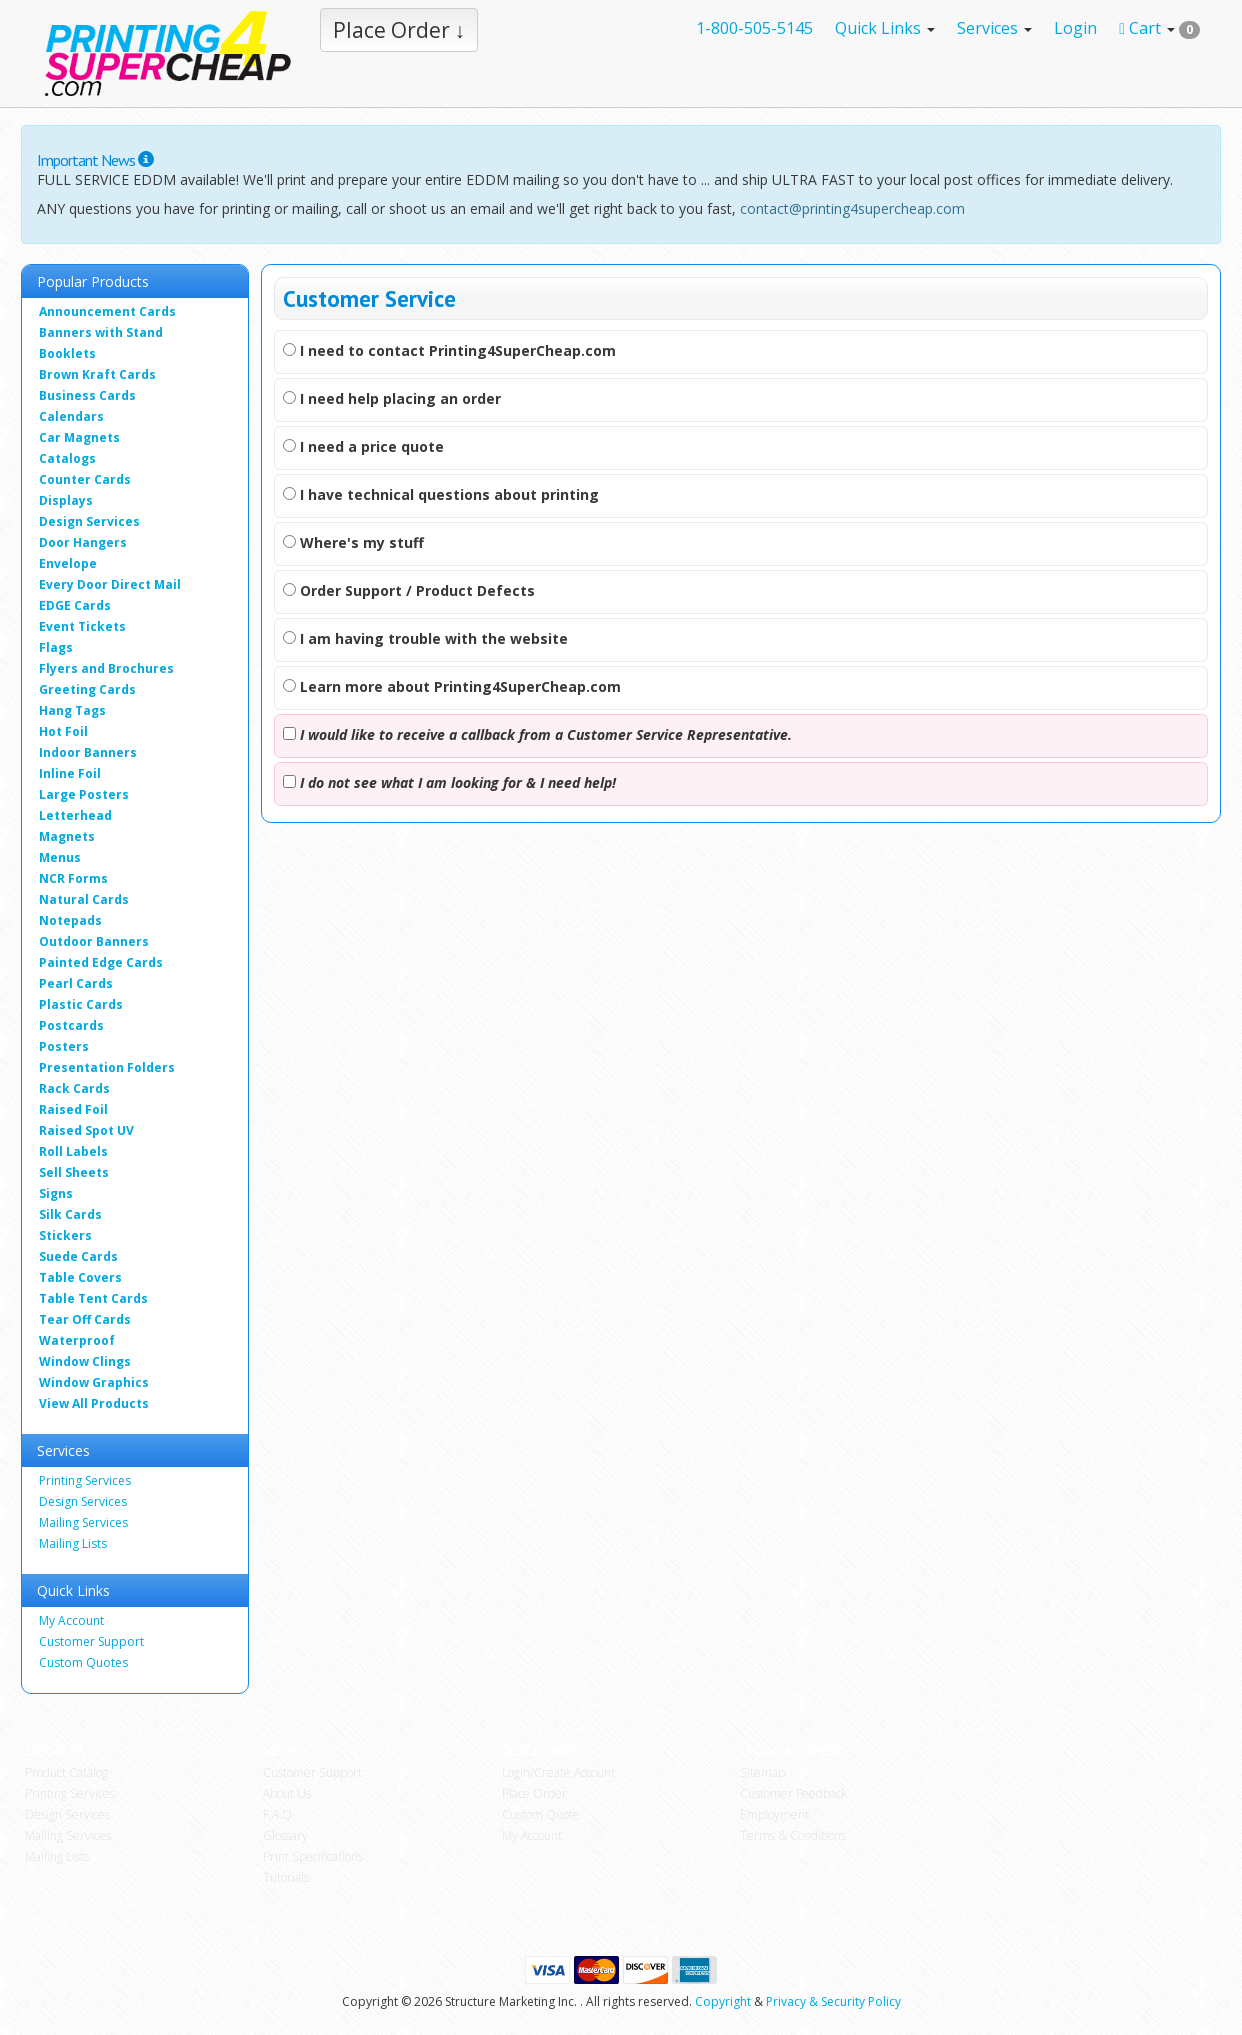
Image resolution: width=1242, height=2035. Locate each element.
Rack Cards (74, 1088)
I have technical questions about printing (441, 494)
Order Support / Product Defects (409, 590)
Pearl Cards (76, 983)
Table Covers (80, 1277)
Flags (56, 647)
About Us (287, 1793)
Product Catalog (66, 1772)
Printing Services (85, 1480)
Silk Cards (70, 1214)
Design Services (89, 521)
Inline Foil (70, 773)
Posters (64, 1046)
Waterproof (77, 1340)
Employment (774, 1814)
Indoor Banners (88, 752)
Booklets (67, 353)
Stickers (65, 1235)
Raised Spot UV (86, 1130)
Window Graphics (94, 1382)
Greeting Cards (87, 689)
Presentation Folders (107, 1067)
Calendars (71, 416)
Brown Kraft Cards (97, 374)
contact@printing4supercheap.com (852, 208)
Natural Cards (84, 899)
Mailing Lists (73, 1543)
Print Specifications (313, 1856)
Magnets (67, 836)
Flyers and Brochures (106, 668)
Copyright (723, 2001)
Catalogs (67, 458)
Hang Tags (72, 710)
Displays (66, 500)
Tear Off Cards (85, 1319)
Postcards (71, 1025)
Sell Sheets (74, 1172)
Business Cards (87, 395)
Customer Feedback (793, 1793)
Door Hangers (83, 542)
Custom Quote (541, 1814)
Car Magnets (79, 437)
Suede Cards (78, 1256)
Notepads (70, 920)
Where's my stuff (353, 542)
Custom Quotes (83, 1662)
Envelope (68, 563)
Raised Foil (73, 1109)
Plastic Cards (81, 1004)
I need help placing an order (392, 398)
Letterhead (75, 815)
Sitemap (762, 1772)
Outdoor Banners (94, 941)
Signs (56, 1193)
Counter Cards (85, 479)
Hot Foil (63, 731)
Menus (60, 857)
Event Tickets (82, 626)
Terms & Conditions (793, 1835)
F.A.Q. (279, 1814)
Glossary (285, 1835)
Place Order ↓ (399, 30)
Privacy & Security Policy (833, 2001)
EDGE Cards (75, 605)
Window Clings (85, 1361)
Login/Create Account (558, 1772)
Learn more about (452, 686)
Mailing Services (83, 1522)
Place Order (534, 1793)
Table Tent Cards (93, 1298)
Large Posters (84, 794)
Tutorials (286, 1877)
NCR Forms (73, 878)
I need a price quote (363, 446)
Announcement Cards (107, 311)
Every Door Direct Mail (110, 584)
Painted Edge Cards (101, 962)
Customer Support (91, 1641)
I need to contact (449, 350)
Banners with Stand (101, 332)
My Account (71, 1620)
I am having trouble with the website (425, 638)
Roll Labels (73, 1151)
